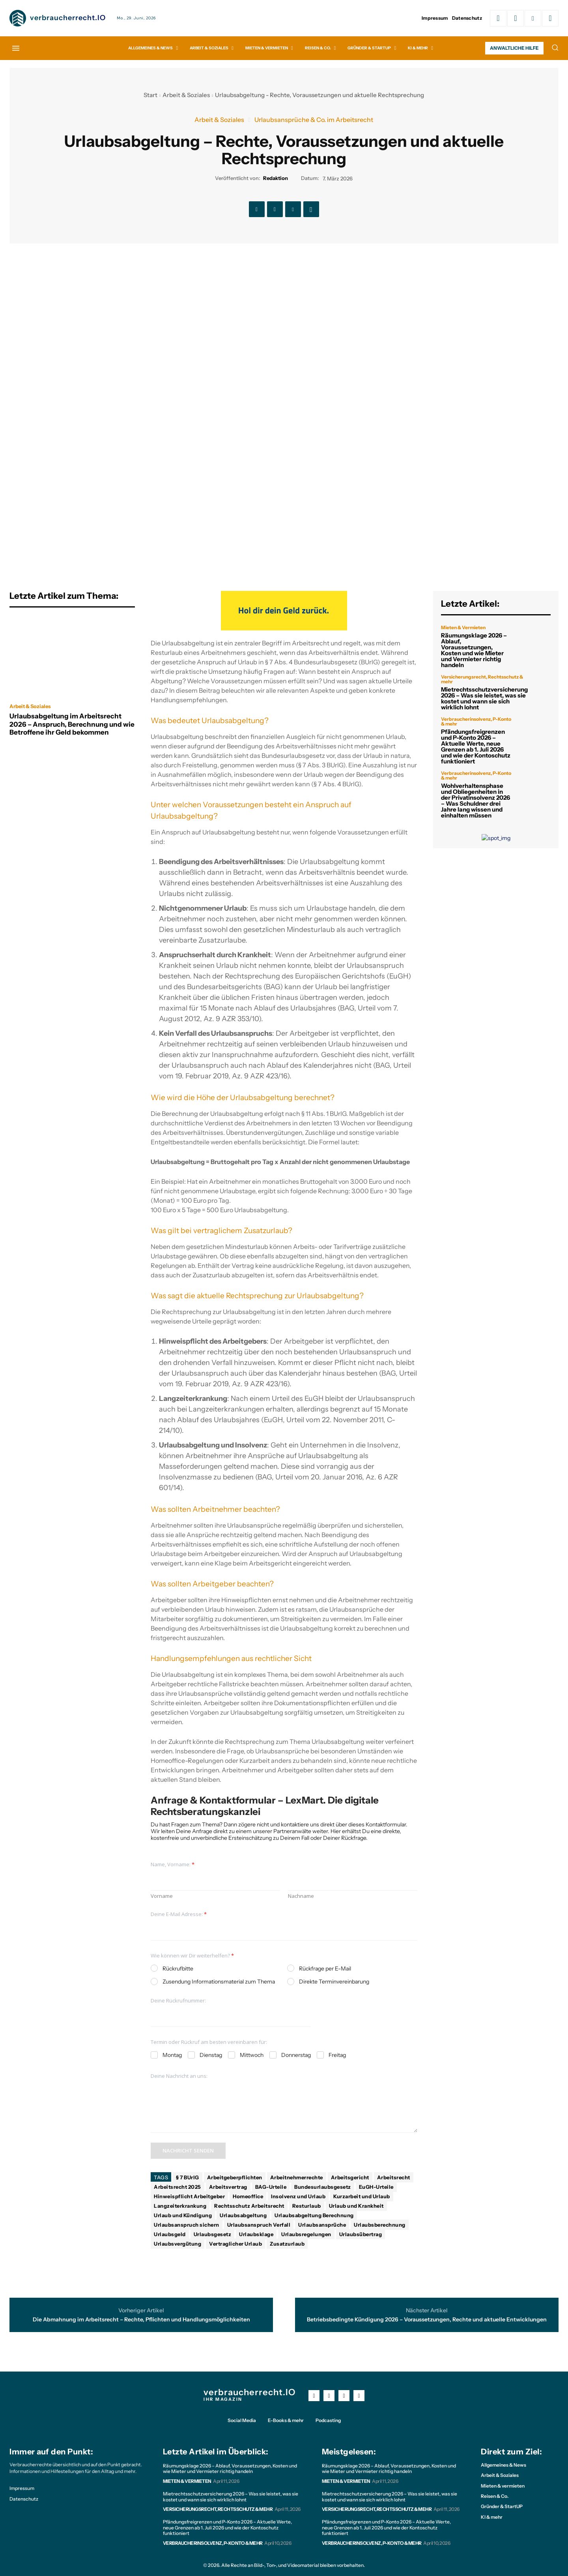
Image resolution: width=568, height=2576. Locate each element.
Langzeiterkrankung (180, 2206)
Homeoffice (248, 2196)
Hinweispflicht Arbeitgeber (189, 2196)
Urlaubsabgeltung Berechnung (314, 2215)
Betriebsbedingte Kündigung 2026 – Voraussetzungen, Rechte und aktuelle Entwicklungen (427, 2320)
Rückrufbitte (178, 1968)
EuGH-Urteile (376, 2187)
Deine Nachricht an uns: (179, 2076)
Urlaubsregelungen (306, 2234)
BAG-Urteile (271, 2187)
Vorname (162, 1896)
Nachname (301, 1896)
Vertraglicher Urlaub (235, 2243)
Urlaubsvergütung (177, 2243)
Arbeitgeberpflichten (234, 2177)
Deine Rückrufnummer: (178, 2000)
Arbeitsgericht (350, 2177)
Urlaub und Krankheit (356, 2206)
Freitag (337, 2055)
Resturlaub (306, 2206)
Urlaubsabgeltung (243, 2215)
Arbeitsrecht (393, 2177)
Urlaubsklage (256, 2234)
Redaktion (275, 178)
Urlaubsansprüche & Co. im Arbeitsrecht (313, 119)
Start (150, 95)
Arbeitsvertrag (228, 2187)
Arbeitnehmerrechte (296, 2177)
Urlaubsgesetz (213, 2234)
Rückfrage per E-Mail (325, 1968)
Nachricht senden (188, 2150)
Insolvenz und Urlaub (298, 2196)
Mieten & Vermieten (463, 627)
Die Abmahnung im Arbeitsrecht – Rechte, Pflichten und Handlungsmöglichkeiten (141, 2320)
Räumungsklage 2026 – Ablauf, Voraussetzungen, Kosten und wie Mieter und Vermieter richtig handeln (474, 650)
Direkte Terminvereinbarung (334, 1981)
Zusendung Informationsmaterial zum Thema (219, 1981)
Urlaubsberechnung (379, 2225)
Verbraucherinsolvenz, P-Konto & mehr (476, 721)
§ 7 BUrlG (187, 2177)
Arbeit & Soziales (186, 95)
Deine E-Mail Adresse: (179, 1914)
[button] (555, 47)
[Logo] (57, 18)
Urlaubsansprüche (322, 2225)
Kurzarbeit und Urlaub (361, 2196)
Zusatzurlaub (287, 2243)
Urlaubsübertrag (360, 2234)
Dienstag (211, 2055)
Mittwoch (251, 2055)
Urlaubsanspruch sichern (186, 2225)
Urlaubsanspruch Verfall (259, 2225)
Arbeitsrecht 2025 (177, 2187)
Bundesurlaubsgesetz (322, 2187)
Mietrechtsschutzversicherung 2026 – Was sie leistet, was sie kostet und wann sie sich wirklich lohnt (484, 698)
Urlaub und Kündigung (183, 2215)
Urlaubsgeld (170, 2234)
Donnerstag (296, 2055)
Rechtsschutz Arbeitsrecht (249, 2206)
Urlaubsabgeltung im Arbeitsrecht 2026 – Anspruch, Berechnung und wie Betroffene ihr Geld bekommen (72, 724)
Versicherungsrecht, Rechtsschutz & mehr (482, 679)
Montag (172, 2055)
